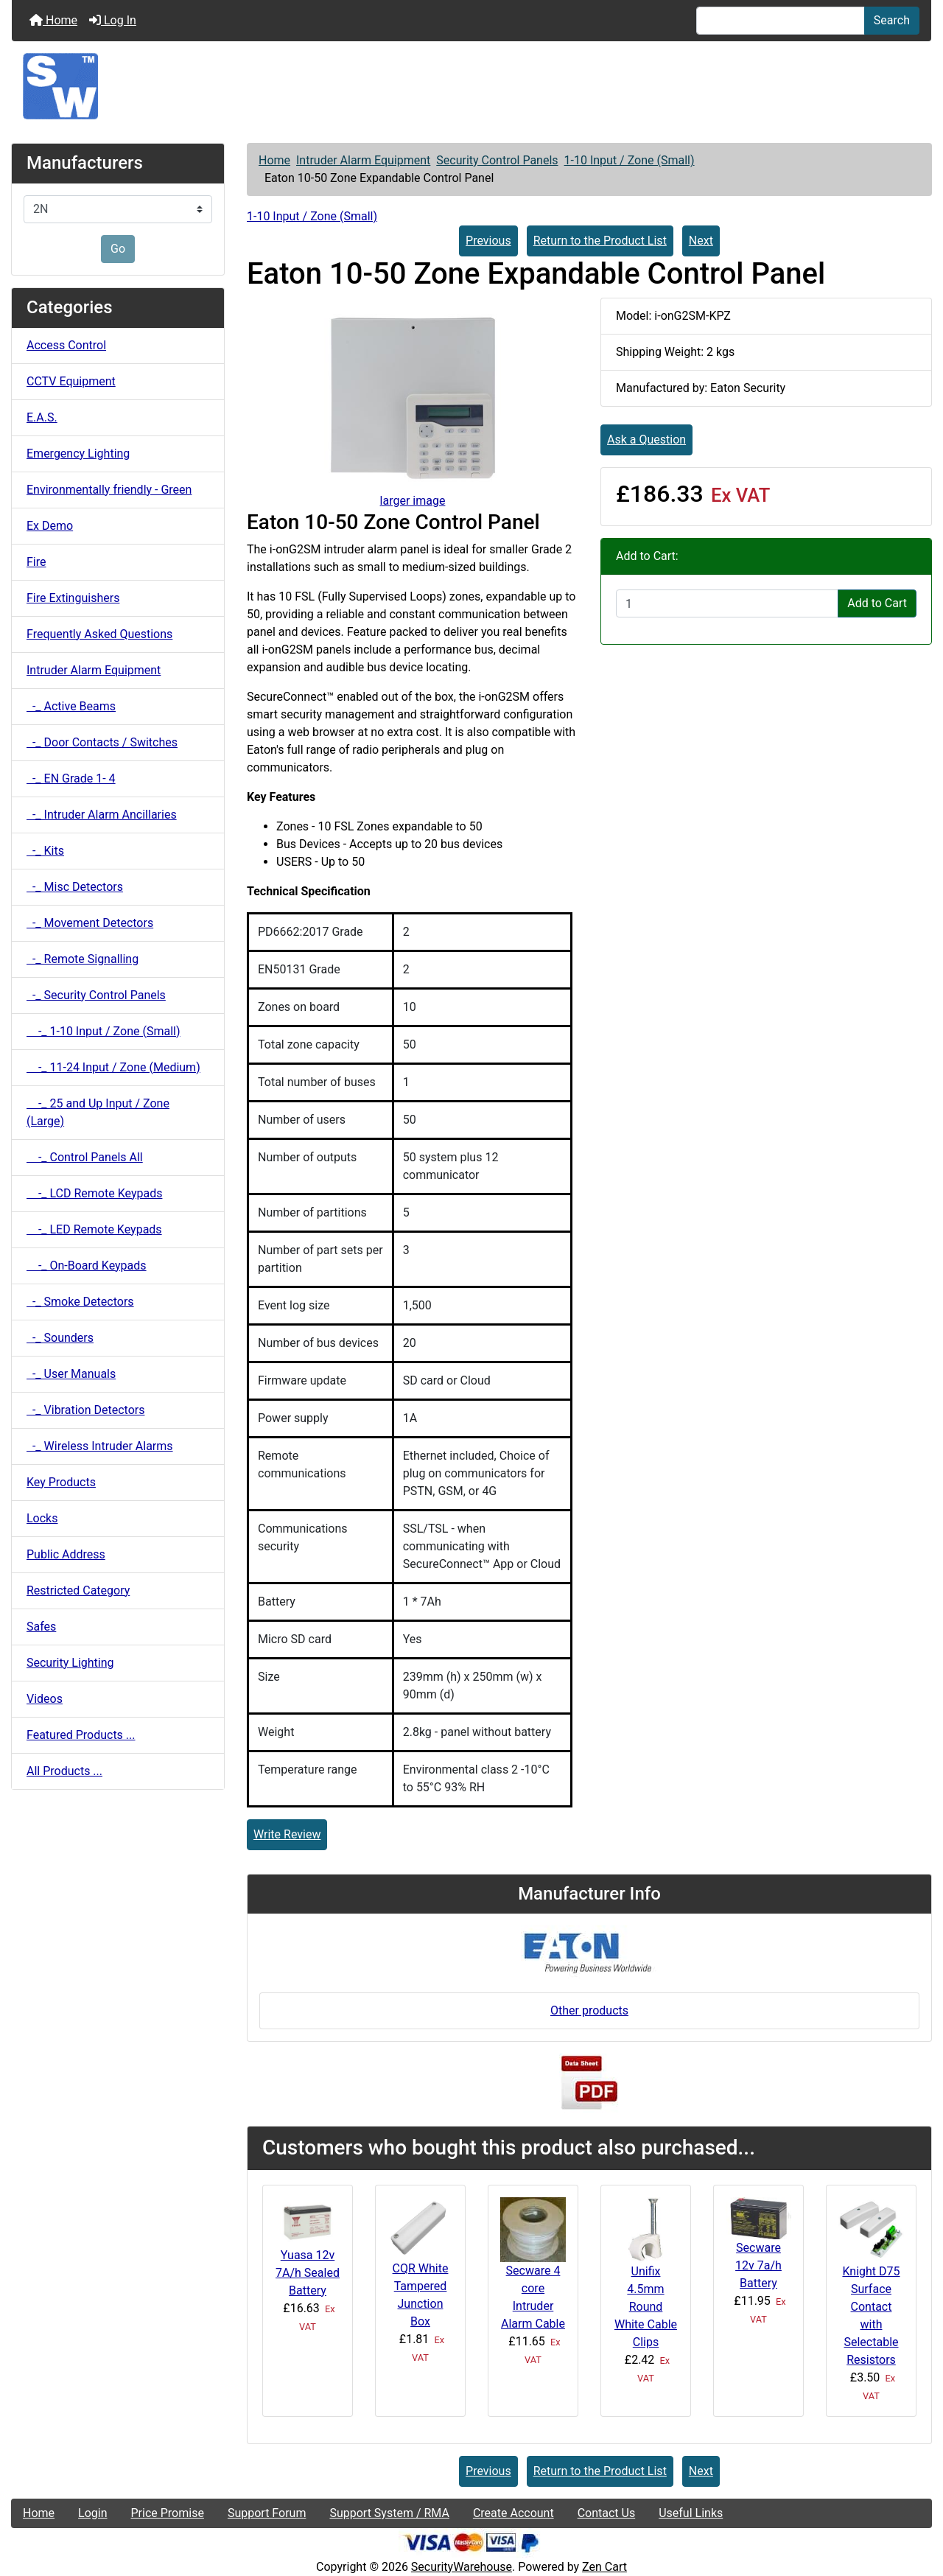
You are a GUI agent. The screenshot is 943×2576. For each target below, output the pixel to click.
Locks (42, 1518)
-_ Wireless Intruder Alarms (100, 1446)
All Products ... (64, 1771)
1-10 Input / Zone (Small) (629, 160)
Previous (488, 241)
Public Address (66, 1554)
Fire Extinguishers (73, 598)
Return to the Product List (600, 241)
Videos (45, 1699)
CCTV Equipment (71, 381)
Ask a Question (646, 440)
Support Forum (267, 2513)
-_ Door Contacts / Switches (102, 742)
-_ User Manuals (71, 1374)
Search (892, 20)
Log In (112, 20)
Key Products (61, 1482)
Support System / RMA (389, 2513)
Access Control (66, 345)
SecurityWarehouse (461, 2567)
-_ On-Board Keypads (87, 1266)
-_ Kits (45, 851)
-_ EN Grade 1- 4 (71, 778)
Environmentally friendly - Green (109, 490)
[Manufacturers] (118, 209)
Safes (41, 1627)
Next (701, 241)
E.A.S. (42, 417)
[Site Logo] (471, 86)
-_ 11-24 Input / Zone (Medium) (113, 1067)
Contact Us (607, 2513)
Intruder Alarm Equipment (363, 160)
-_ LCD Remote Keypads (94, 1193)
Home (53, 20)
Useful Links (691, 2513)
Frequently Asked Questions (99, 634)
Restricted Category (78, 1590)
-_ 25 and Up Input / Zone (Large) (98, 1112)
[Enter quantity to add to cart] (727, 603)
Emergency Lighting (78, 454)
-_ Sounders (60, 1338)
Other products (589, 2010)
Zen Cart (604, 2567)
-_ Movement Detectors (90, 923)
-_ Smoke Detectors (80, 1302)
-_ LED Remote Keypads (94, 1229)
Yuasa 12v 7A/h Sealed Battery (308, 2272)
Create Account (513, 2513)
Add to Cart (877, 603)
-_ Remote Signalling (83, 959)
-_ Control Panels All (85, 1157)
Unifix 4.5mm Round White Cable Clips (645, 2306)
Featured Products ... (81, 1735)
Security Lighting (70, 1663)
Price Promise (167, 2513)
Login (92, 2513)
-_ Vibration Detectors (85, 1410)
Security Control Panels (497, 160)
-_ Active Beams (71, 706)
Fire (36, 562)
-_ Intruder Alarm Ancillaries (102, 815)
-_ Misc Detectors (75, 887)
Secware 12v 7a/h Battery (758, 2265)
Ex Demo (50, 526)
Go (118, 249)
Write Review (286, 1834)
